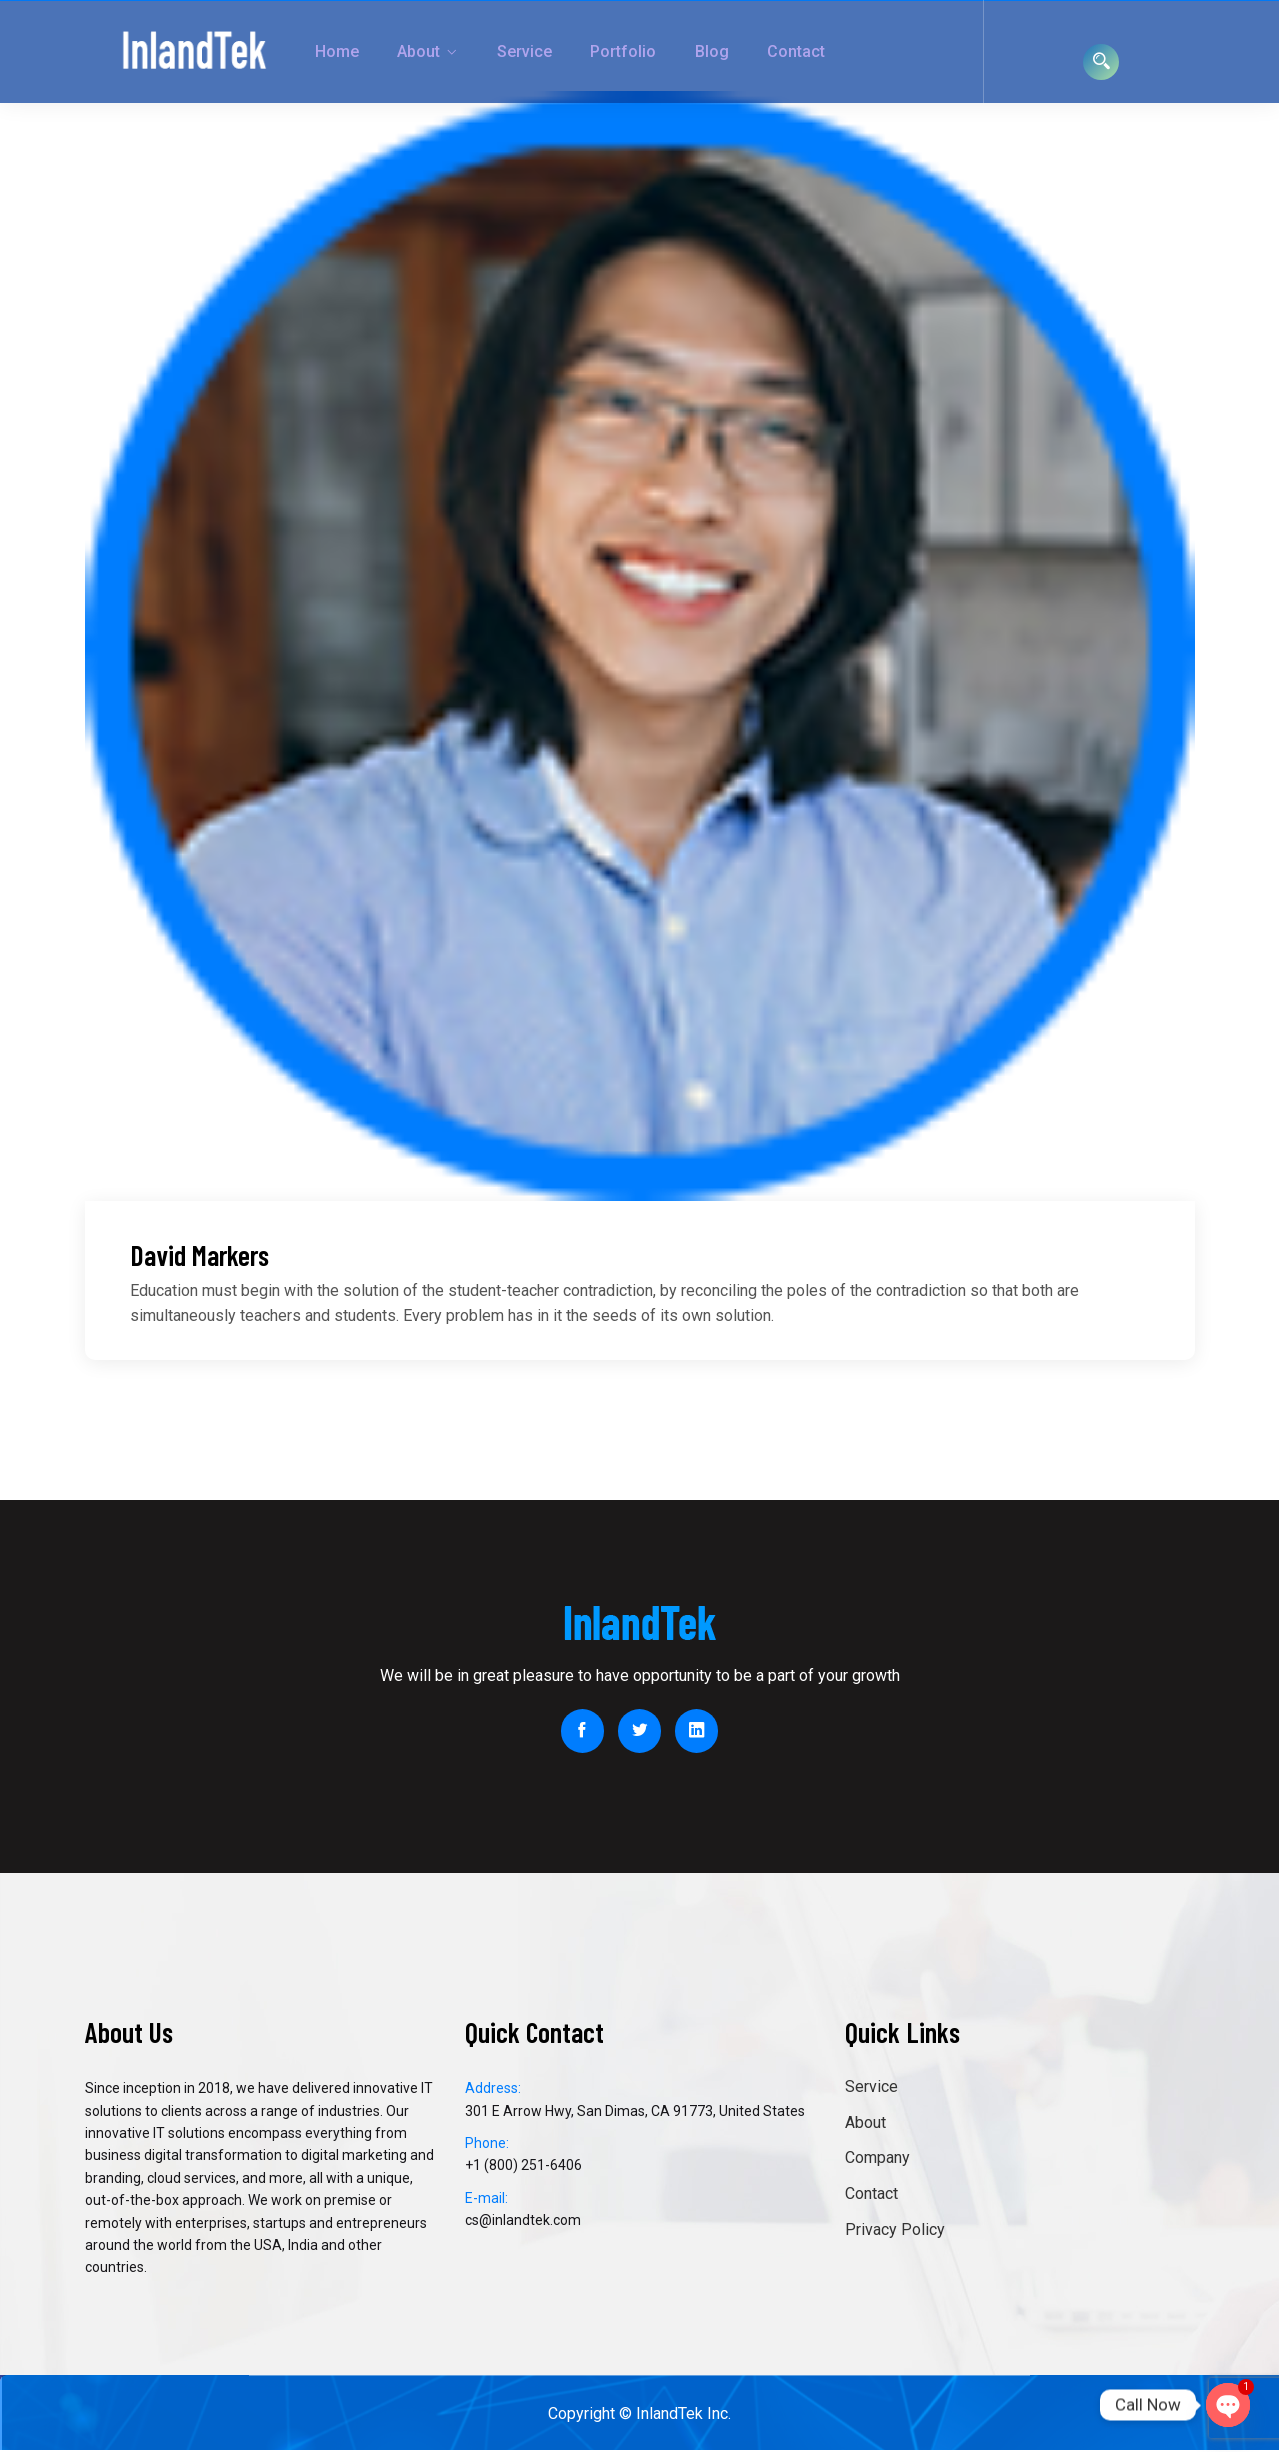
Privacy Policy (895, 2230)
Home (296, 51)
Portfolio (551, 51)
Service (462, 51)
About (367, 51)
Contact (703, 51)
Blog (629, 51)
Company (877, 2159)
